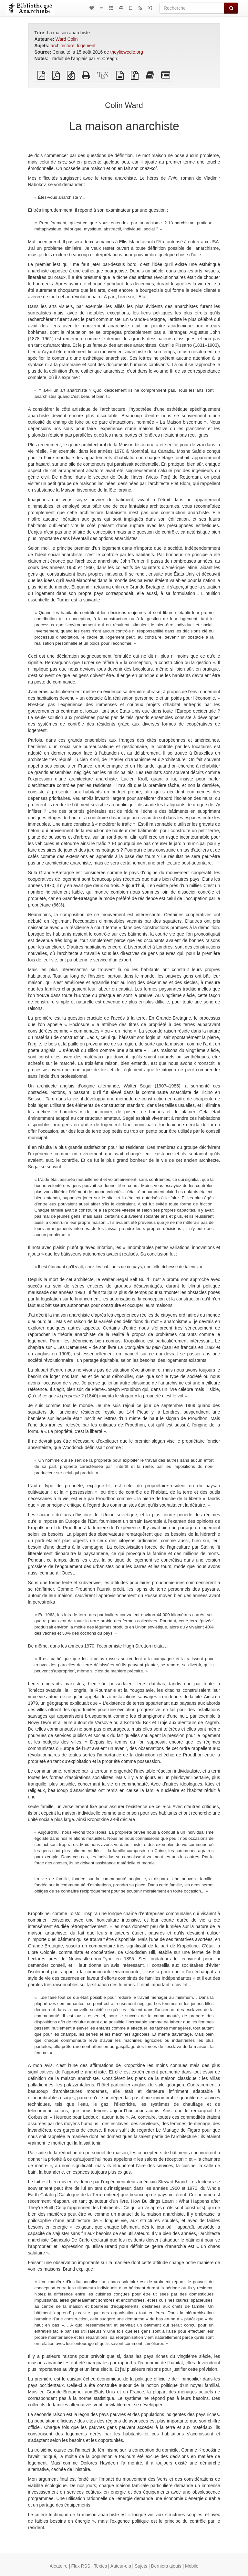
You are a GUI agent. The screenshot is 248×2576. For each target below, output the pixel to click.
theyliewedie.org (126, 52)
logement (86, 45)
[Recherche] (192, 8)
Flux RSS (80, 2566)
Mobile (191, 2566)
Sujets (141, 2566)
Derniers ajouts (166, 2566)
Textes (100, 2566)
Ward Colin (67, 39)
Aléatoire (58, 2566)
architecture (62, 45)
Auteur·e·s (120, 2566)
